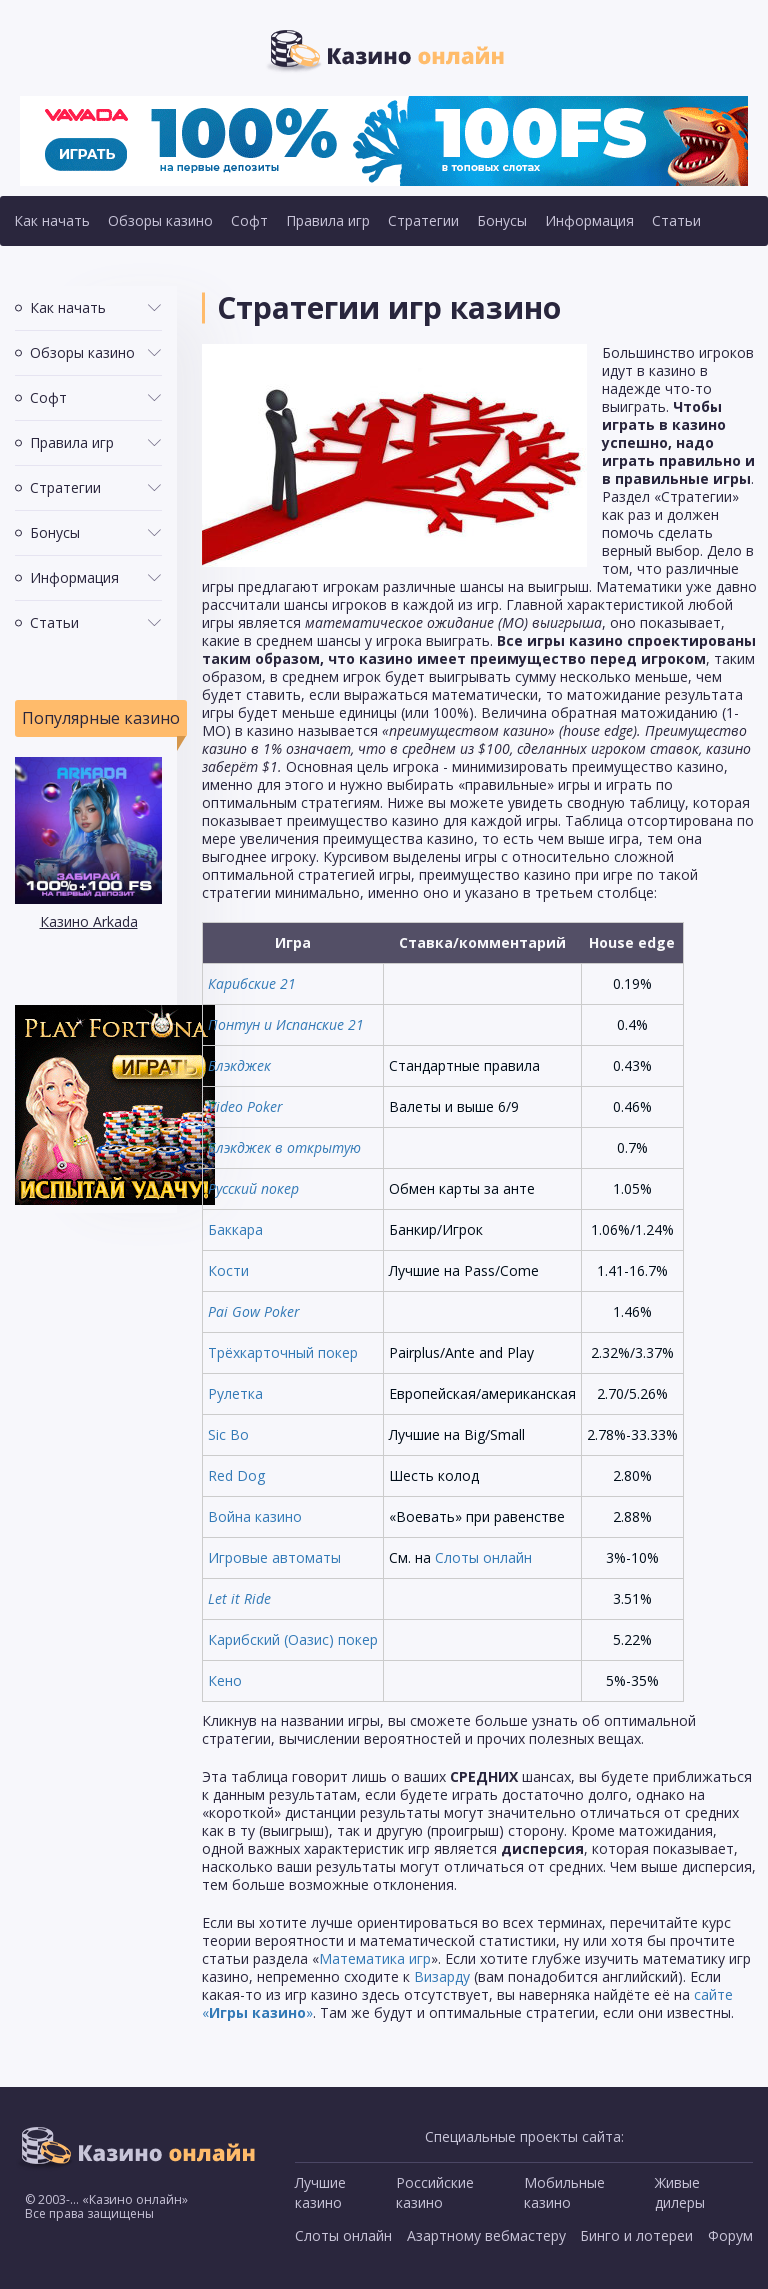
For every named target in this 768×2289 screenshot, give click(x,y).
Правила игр (328, 220)
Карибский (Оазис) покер (293, 1639)
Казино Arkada (89, 921)
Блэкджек (239, 1065)
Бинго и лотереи (636, 2235)
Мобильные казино (564, 2192)
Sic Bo (228, 1434)
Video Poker (245, 1106)
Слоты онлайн (483, 1557)
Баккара (235, 1229)
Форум (730, 2235)
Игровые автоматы (274, 1557)
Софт (249, 220)
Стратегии (423, 220)
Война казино (255, 1516)
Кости (228, 1270)
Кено (225, 1680)
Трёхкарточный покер (283, 1352)
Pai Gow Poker (254, 1311)
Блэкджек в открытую (284, 1147)
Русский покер (253, 1188)
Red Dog (236, 1475)
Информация (589, 220)
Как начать (52, 220)
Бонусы (502, 220)
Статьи (676, 220)
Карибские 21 (252, 983)
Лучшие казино (320, 2192)
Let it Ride (239, 1598)
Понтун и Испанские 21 (286, 1024)
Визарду (442, 1976)
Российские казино (435, 2192)
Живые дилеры (680, 2192)
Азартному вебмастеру (486, 2235)
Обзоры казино (160, 220)
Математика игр (375, 1958)
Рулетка (235, 1393)
